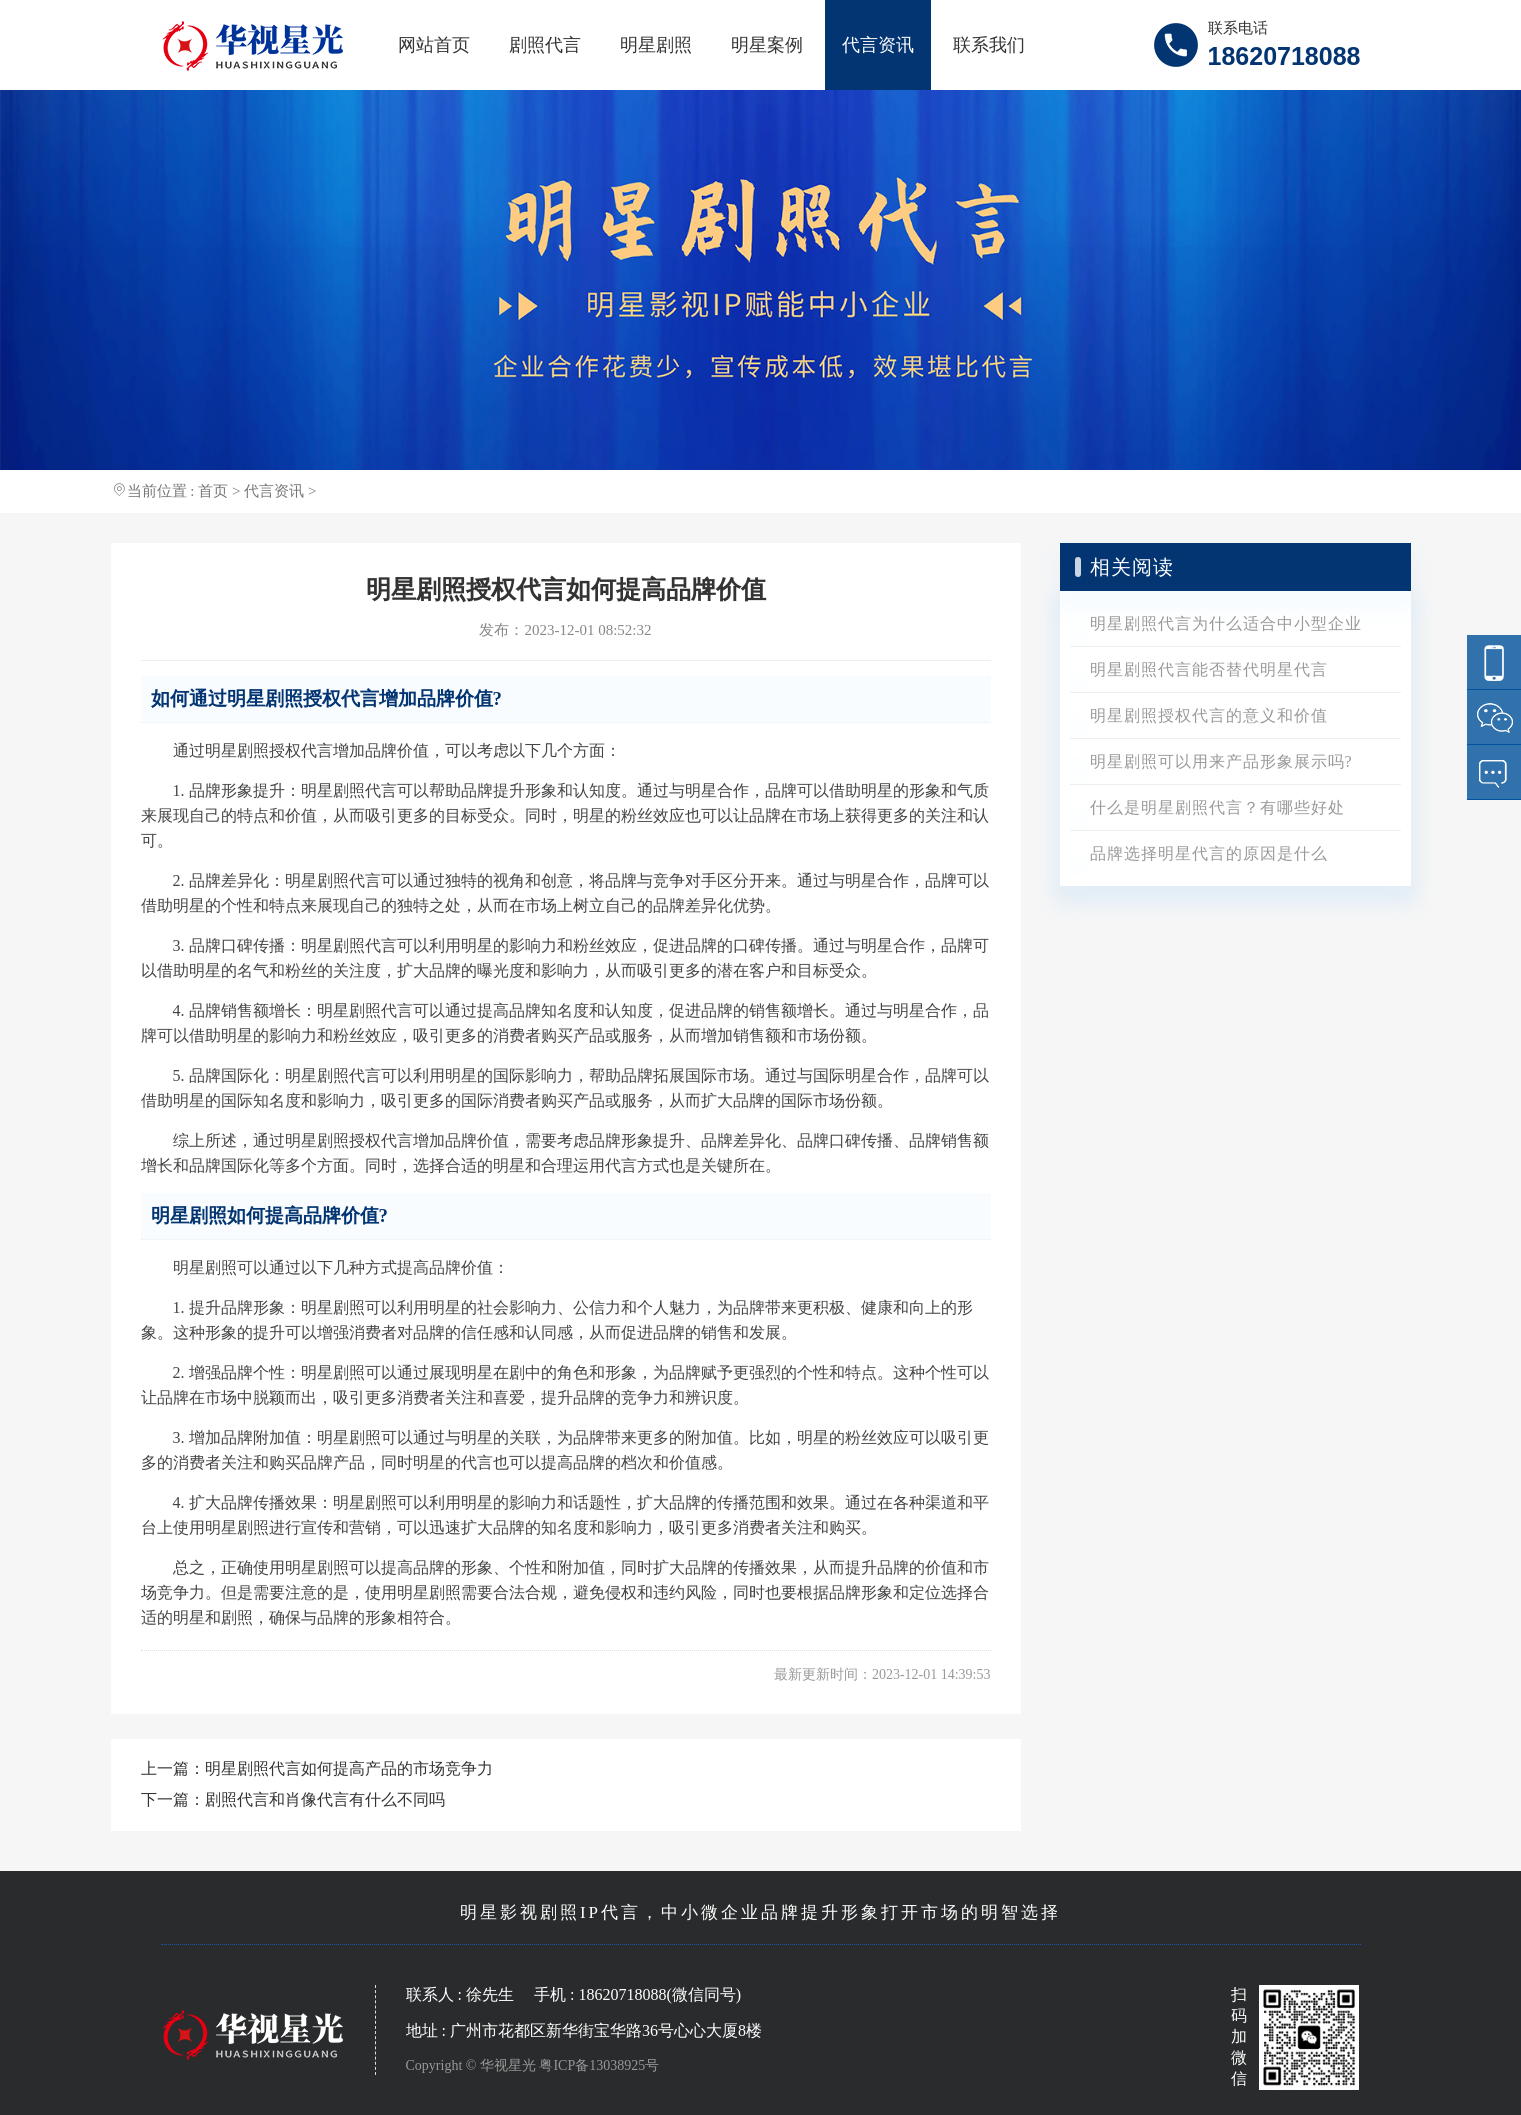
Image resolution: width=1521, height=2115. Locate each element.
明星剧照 (656, 45)
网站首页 (434, 45)
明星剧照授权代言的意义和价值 (1209, 715)
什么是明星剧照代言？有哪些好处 (1217, 807)
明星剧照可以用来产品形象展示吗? (1221, 761)
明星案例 (767, 45)
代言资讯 (878, 45)
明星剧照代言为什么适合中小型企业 (1226, 623)
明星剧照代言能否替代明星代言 (1209, 669)
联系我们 (989, 45)
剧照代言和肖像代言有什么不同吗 (325, 1799)
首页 (213, 491)
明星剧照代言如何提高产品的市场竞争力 (349, 1768)
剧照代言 (545, 45)
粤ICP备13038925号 (599, 2065)
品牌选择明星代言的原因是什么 (1209, 853)
